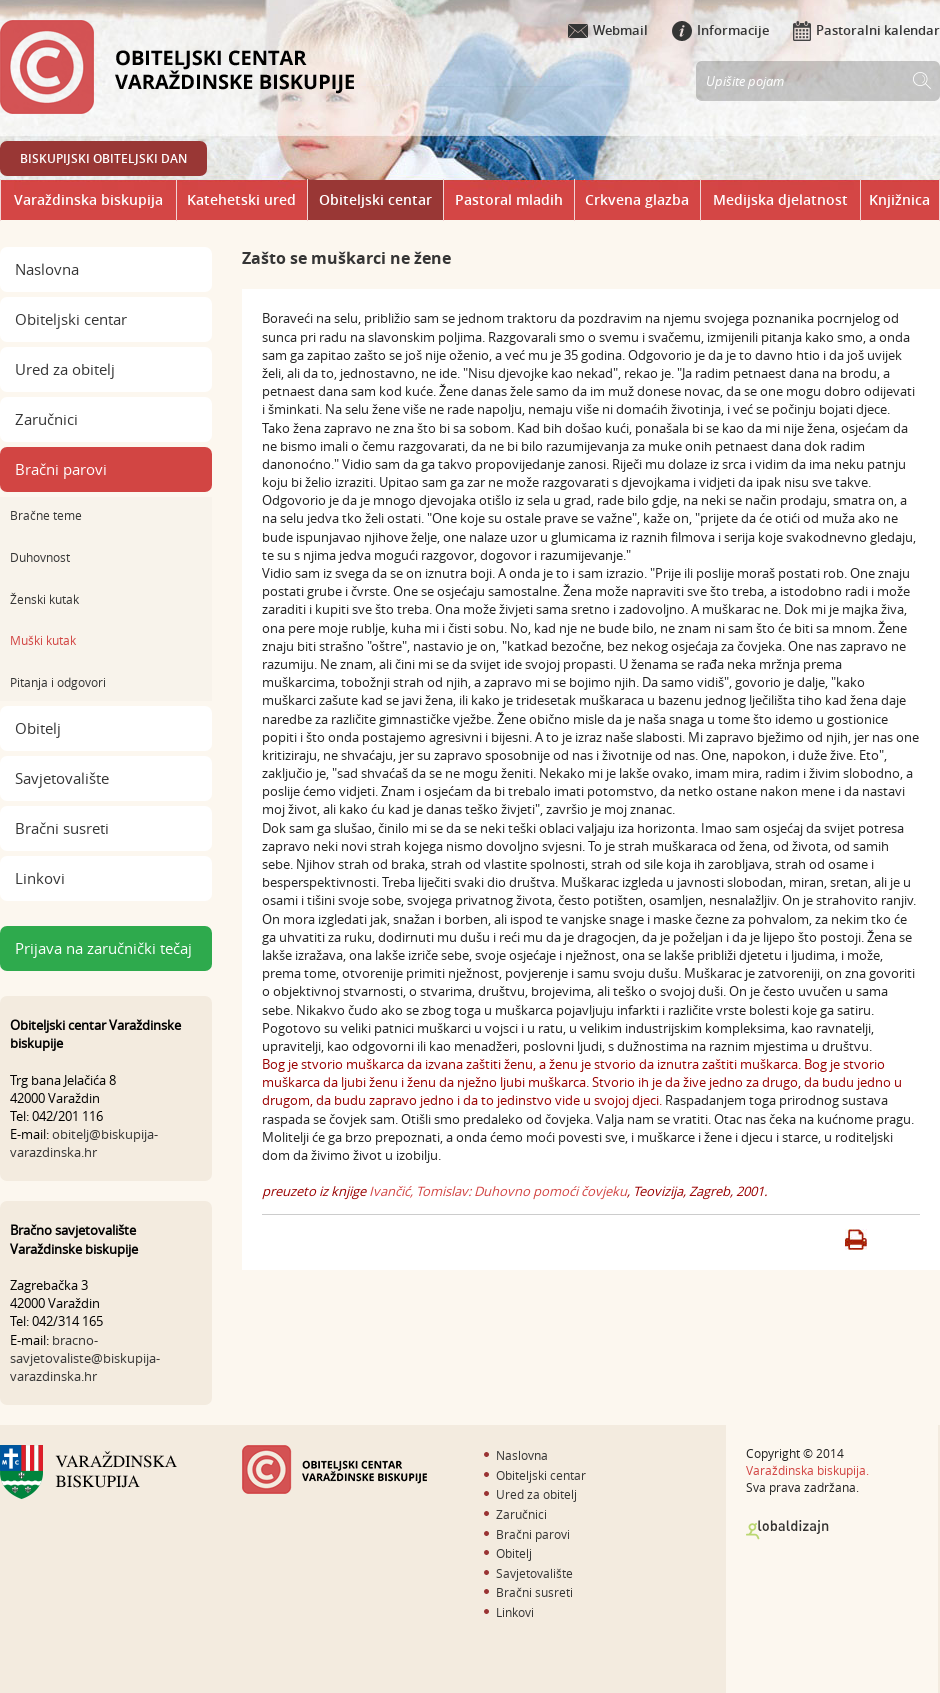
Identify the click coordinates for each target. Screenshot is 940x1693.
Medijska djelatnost (780, 199)
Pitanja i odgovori (58, 682)
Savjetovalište (62, 778)
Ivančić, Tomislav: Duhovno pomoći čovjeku (498, 1191)
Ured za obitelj (65, 369)
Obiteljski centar (375, 199)
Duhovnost (40, 557)
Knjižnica (899, 199)
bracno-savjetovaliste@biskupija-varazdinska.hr (85, 1358)
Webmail (608, 30)
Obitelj (38, 728)
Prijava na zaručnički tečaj (103, 948)
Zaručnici (46, 419)
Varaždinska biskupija (88, 199)
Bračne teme (46, 515)
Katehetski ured (241, 199)
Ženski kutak (44, 599)
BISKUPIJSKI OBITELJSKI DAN (103, 158)
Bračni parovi (61, 469)
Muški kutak (43, 640)
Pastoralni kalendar (866, 30)
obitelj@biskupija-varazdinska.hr (84, 1143)
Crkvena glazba (637, 199)
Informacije (720, 30)
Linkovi (40, 878)
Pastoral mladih (509, 199)
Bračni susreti (62, 828)
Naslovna (47, 269)
